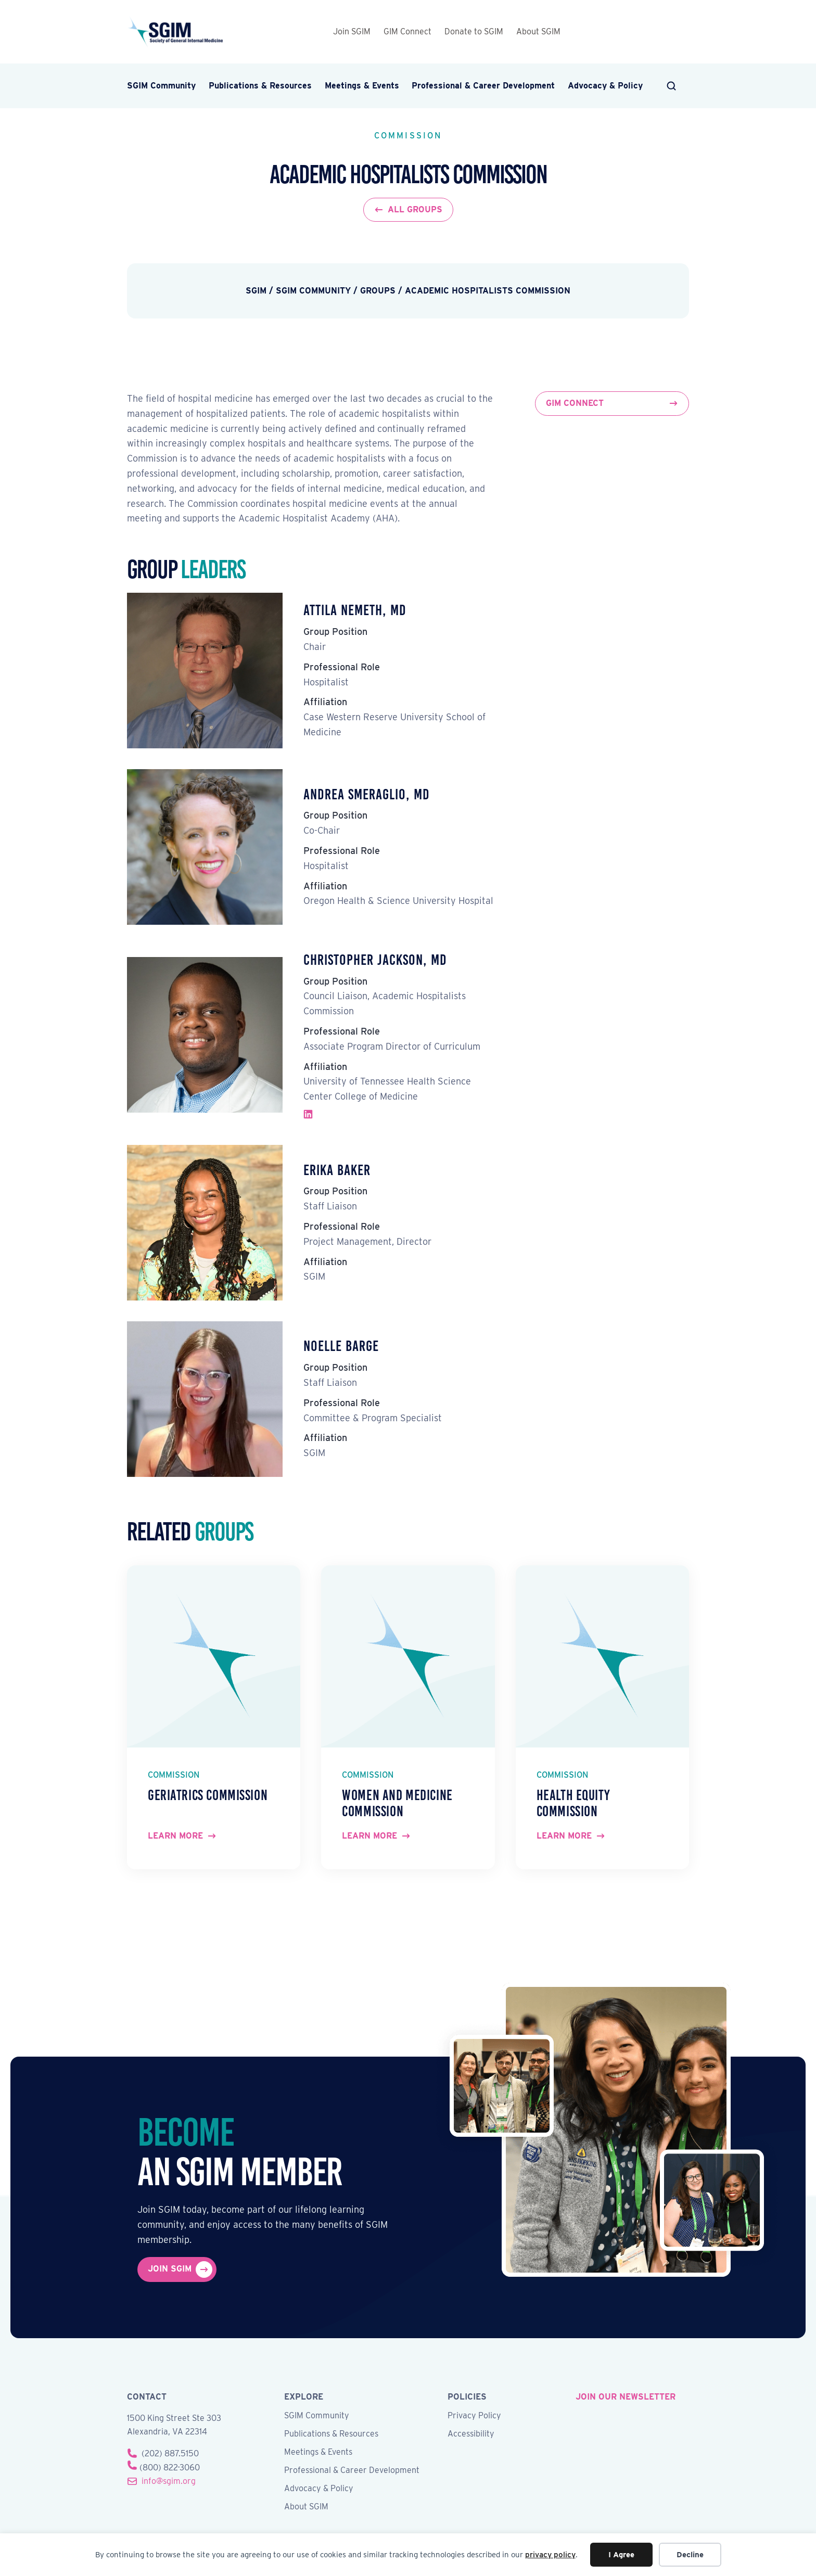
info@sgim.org (169, 2481)
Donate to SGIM (473, 31)
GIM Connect (407, 31)
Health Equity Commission (573, 1803)
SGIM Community (161, 86)
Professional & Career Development (483, 86)
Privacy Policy (474, 2416)
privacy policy (550, 2554)
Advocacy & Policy (605, 86)
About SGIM (538, 31)
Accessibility (471, 2434)
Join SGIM (352, 31)
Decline (690, 2554)
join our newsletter (625, 2397)
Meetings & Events (362, 86)
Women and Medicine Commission (397, 1803)
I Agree (621, 2554)
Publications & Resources (260, 86)
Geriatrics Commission (207, 1795)
